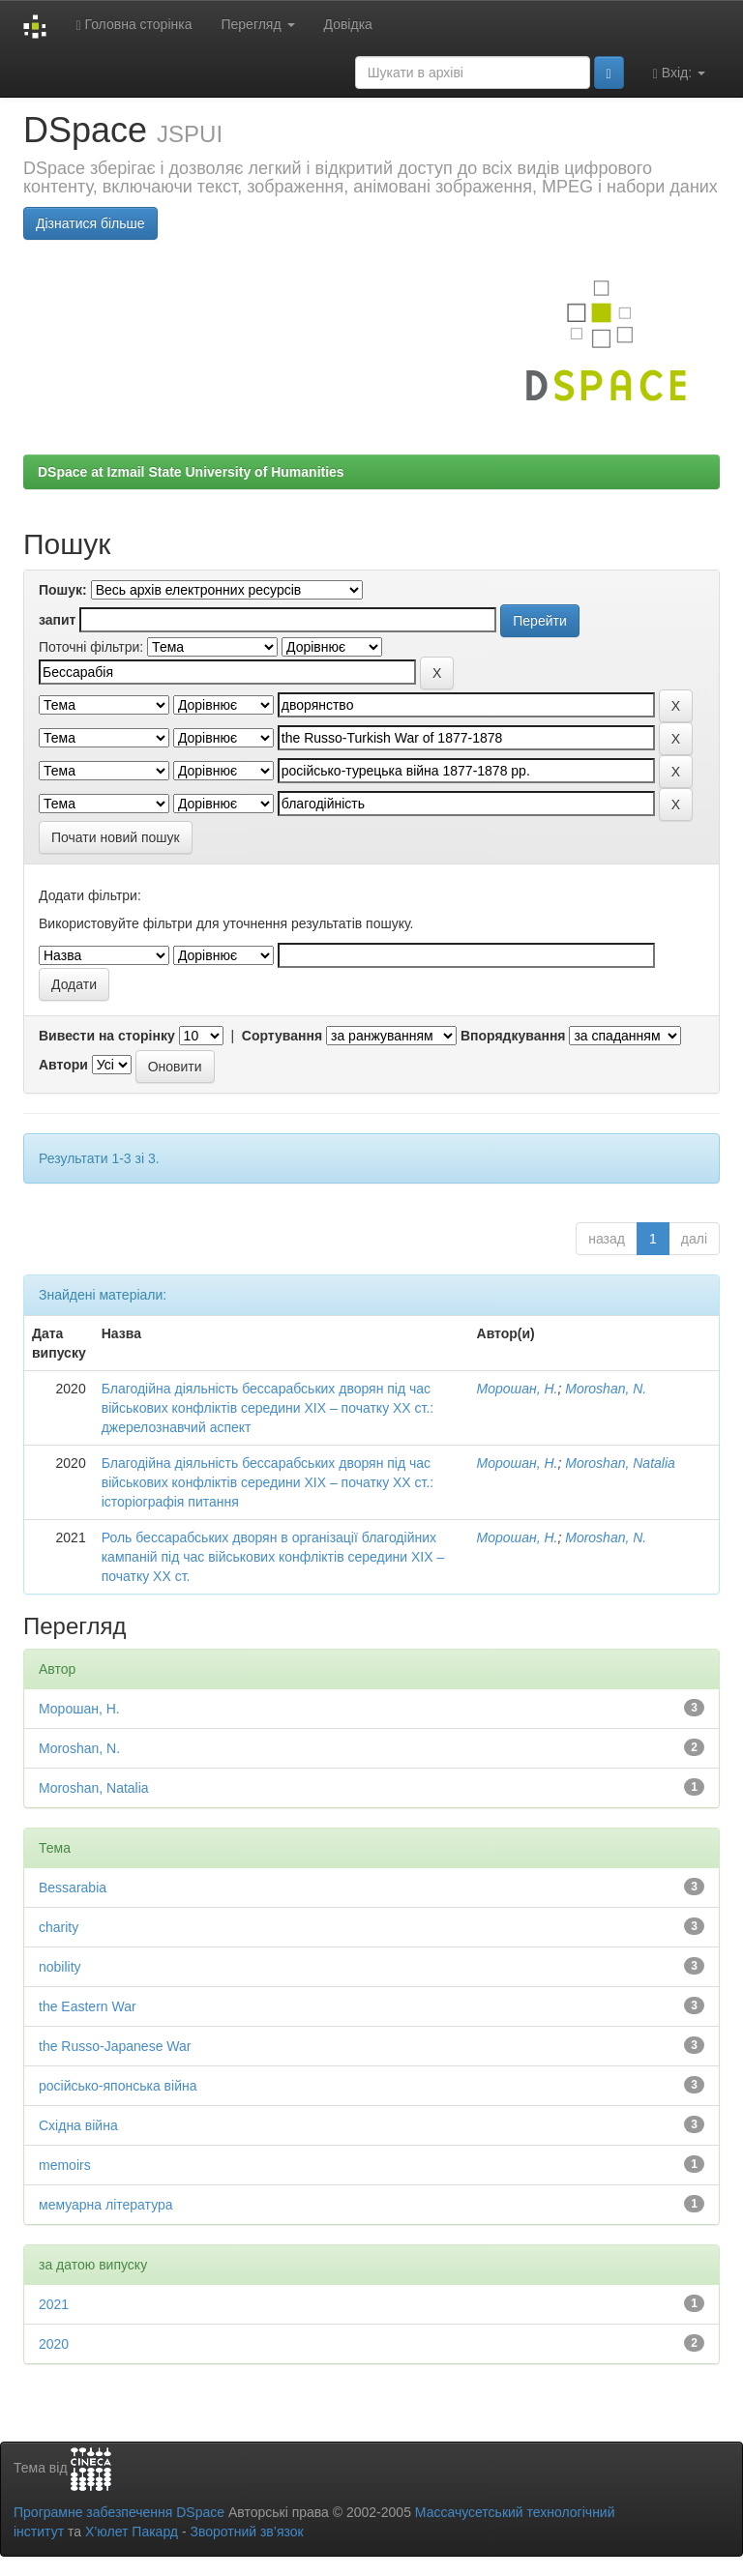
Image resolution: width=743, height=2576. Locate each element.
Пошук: (63, 590)
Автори (63, 1064)
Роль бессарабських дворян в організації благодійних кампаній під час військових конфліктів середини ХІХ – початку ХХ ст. (273, 1557)
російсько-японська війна (118, 2085)
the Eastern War (87, 2006)
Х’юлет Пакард (131, 2531)
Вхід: (679, 73)
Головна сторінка (133, 24)
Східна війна (78, 2125)
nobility (60, 1967)
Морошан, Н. (517, 1388)
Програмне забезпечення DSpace (119, 2512)
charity (58, 1927)
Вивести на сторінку (107, 1035)
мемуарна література (106, 2204)
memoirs (65, 2165)
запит (57, 620)
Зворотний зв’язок (246, 2531)
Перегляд (257, 24)
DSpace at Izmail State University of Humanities (191, 472)
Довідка (348, 24)
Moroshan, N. (605, 1388)
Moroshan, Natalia (620, 1463)
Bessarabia (72, 1887)
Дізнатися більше (90, 223)
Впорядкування (513, 1035)
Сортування (282, 1035)
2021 (54, 2304)
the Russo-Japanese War (115, 2046)
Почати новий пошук (115, 837)
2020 (54, 2344)
